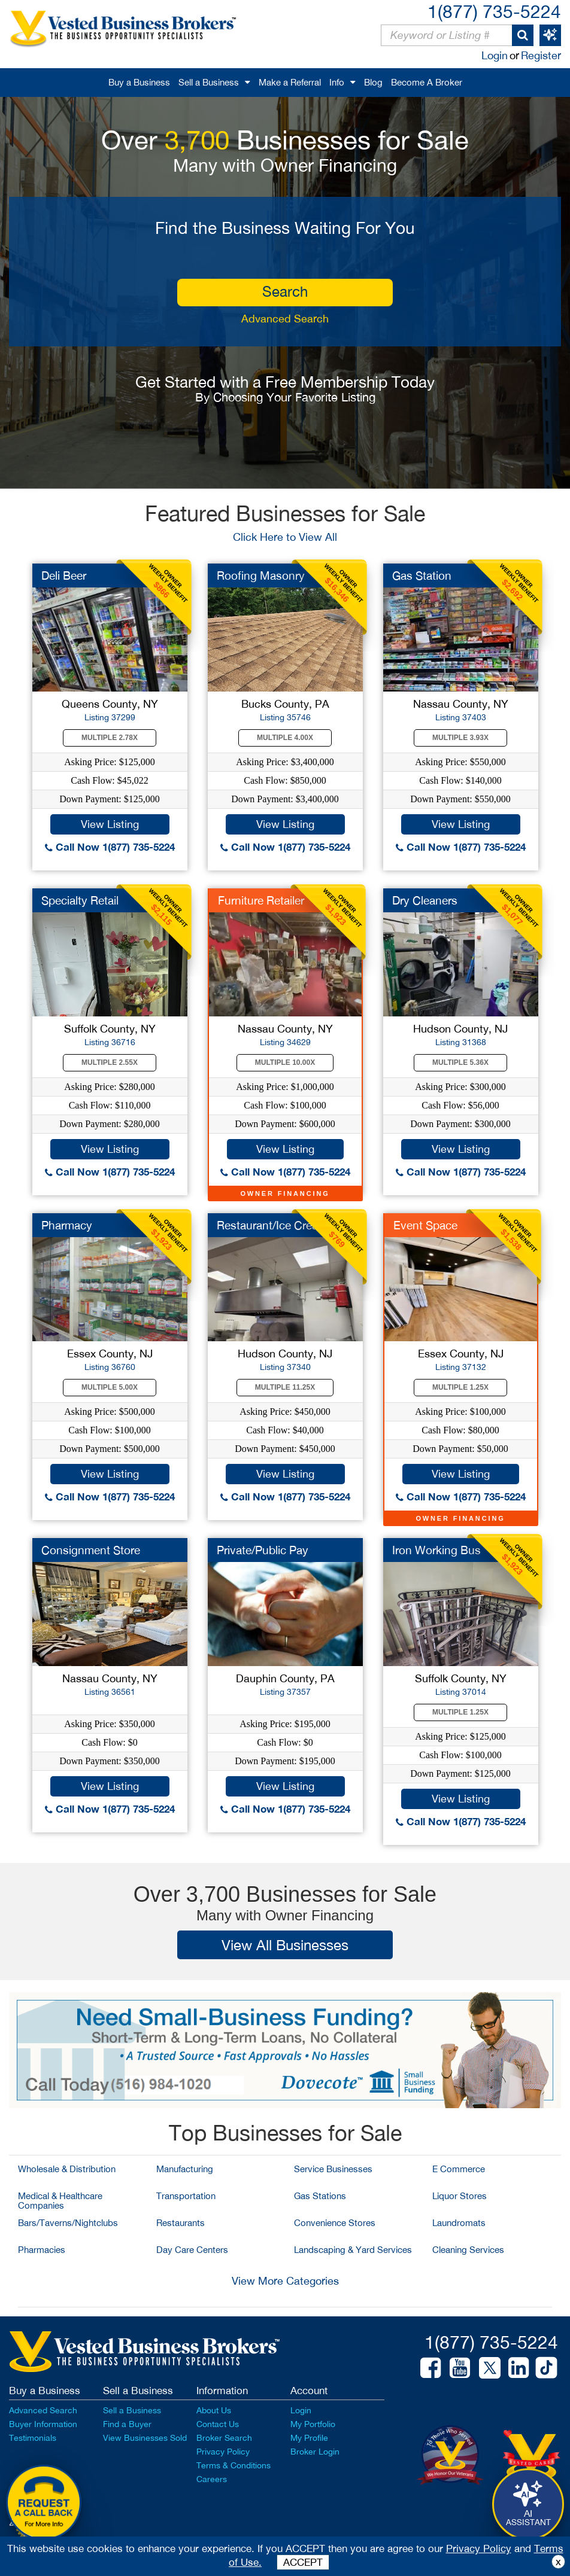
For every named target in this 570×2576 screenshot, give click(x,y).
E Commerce (458, 2169)
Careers (211, 2479)
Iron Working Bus (436, 1550)
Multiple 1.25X (460, 1387)
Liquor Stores (459, 2196)
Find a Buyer (127, 2424)
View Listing (110, 824)
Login (494, 55)
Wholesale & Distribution (67, 2169)
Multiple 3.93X (460, 737)
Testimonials (32, 2438)
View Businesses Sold (145, 2438)
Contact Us (217, 2424)
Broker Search (224, 2438)
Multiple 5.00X (109, 1387)
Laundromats (459, 2223)
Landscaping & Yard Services (353, 2250)
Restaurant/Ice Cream (272, 1225)
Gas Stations (320, 2196)
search (285, 291)
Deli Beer (63, 575)
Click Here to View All (285, 537)
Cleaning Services (468, 2250)
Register (541, 55)
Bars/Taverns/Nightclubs (68, 2223)
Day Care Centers (192, 2250)
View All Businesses (285, 1944)
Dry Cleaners (424, 900)
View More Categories (285, 2280)
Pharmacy (66, 1225)
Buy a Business (139, 82)
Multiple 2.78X (109, 737)
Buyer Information (43, 2424)
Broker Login (314, 2451)
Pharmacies (41, 2250)
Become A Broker (426, 82)
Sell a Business (208, 82)
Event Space (425, 1225)
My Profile (309, 2438)
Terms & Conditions (233, 2465)
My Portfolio (312, 2424)
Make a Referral (290, 82)
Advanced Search (285, 318)
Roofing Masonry (261, 575)
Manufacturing (184, 2169)
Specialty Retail (80, 900)
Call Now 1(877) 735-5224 (110, 847)
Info (336, 82)
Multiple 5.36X (460, 1062)
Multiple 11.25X (285, 1387)
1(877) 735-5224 (494, 11)
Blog (373, 82)
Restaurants (180, 2223)
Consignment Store (90, 1550)
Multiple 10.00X (285, 1062)
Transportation (186, 2196)
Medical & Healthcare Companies (60, 2200)
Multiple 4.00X (285, 737)
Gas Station (421, 575)
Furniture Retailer (261, 900)
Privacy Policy (223, 2451)
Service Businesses (333, 2169)
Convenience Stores (334, 2223)
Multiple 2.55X (109, 1062)
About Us (213, 2410)
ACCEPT (303, 2562)
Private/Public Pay (262, 1550)
